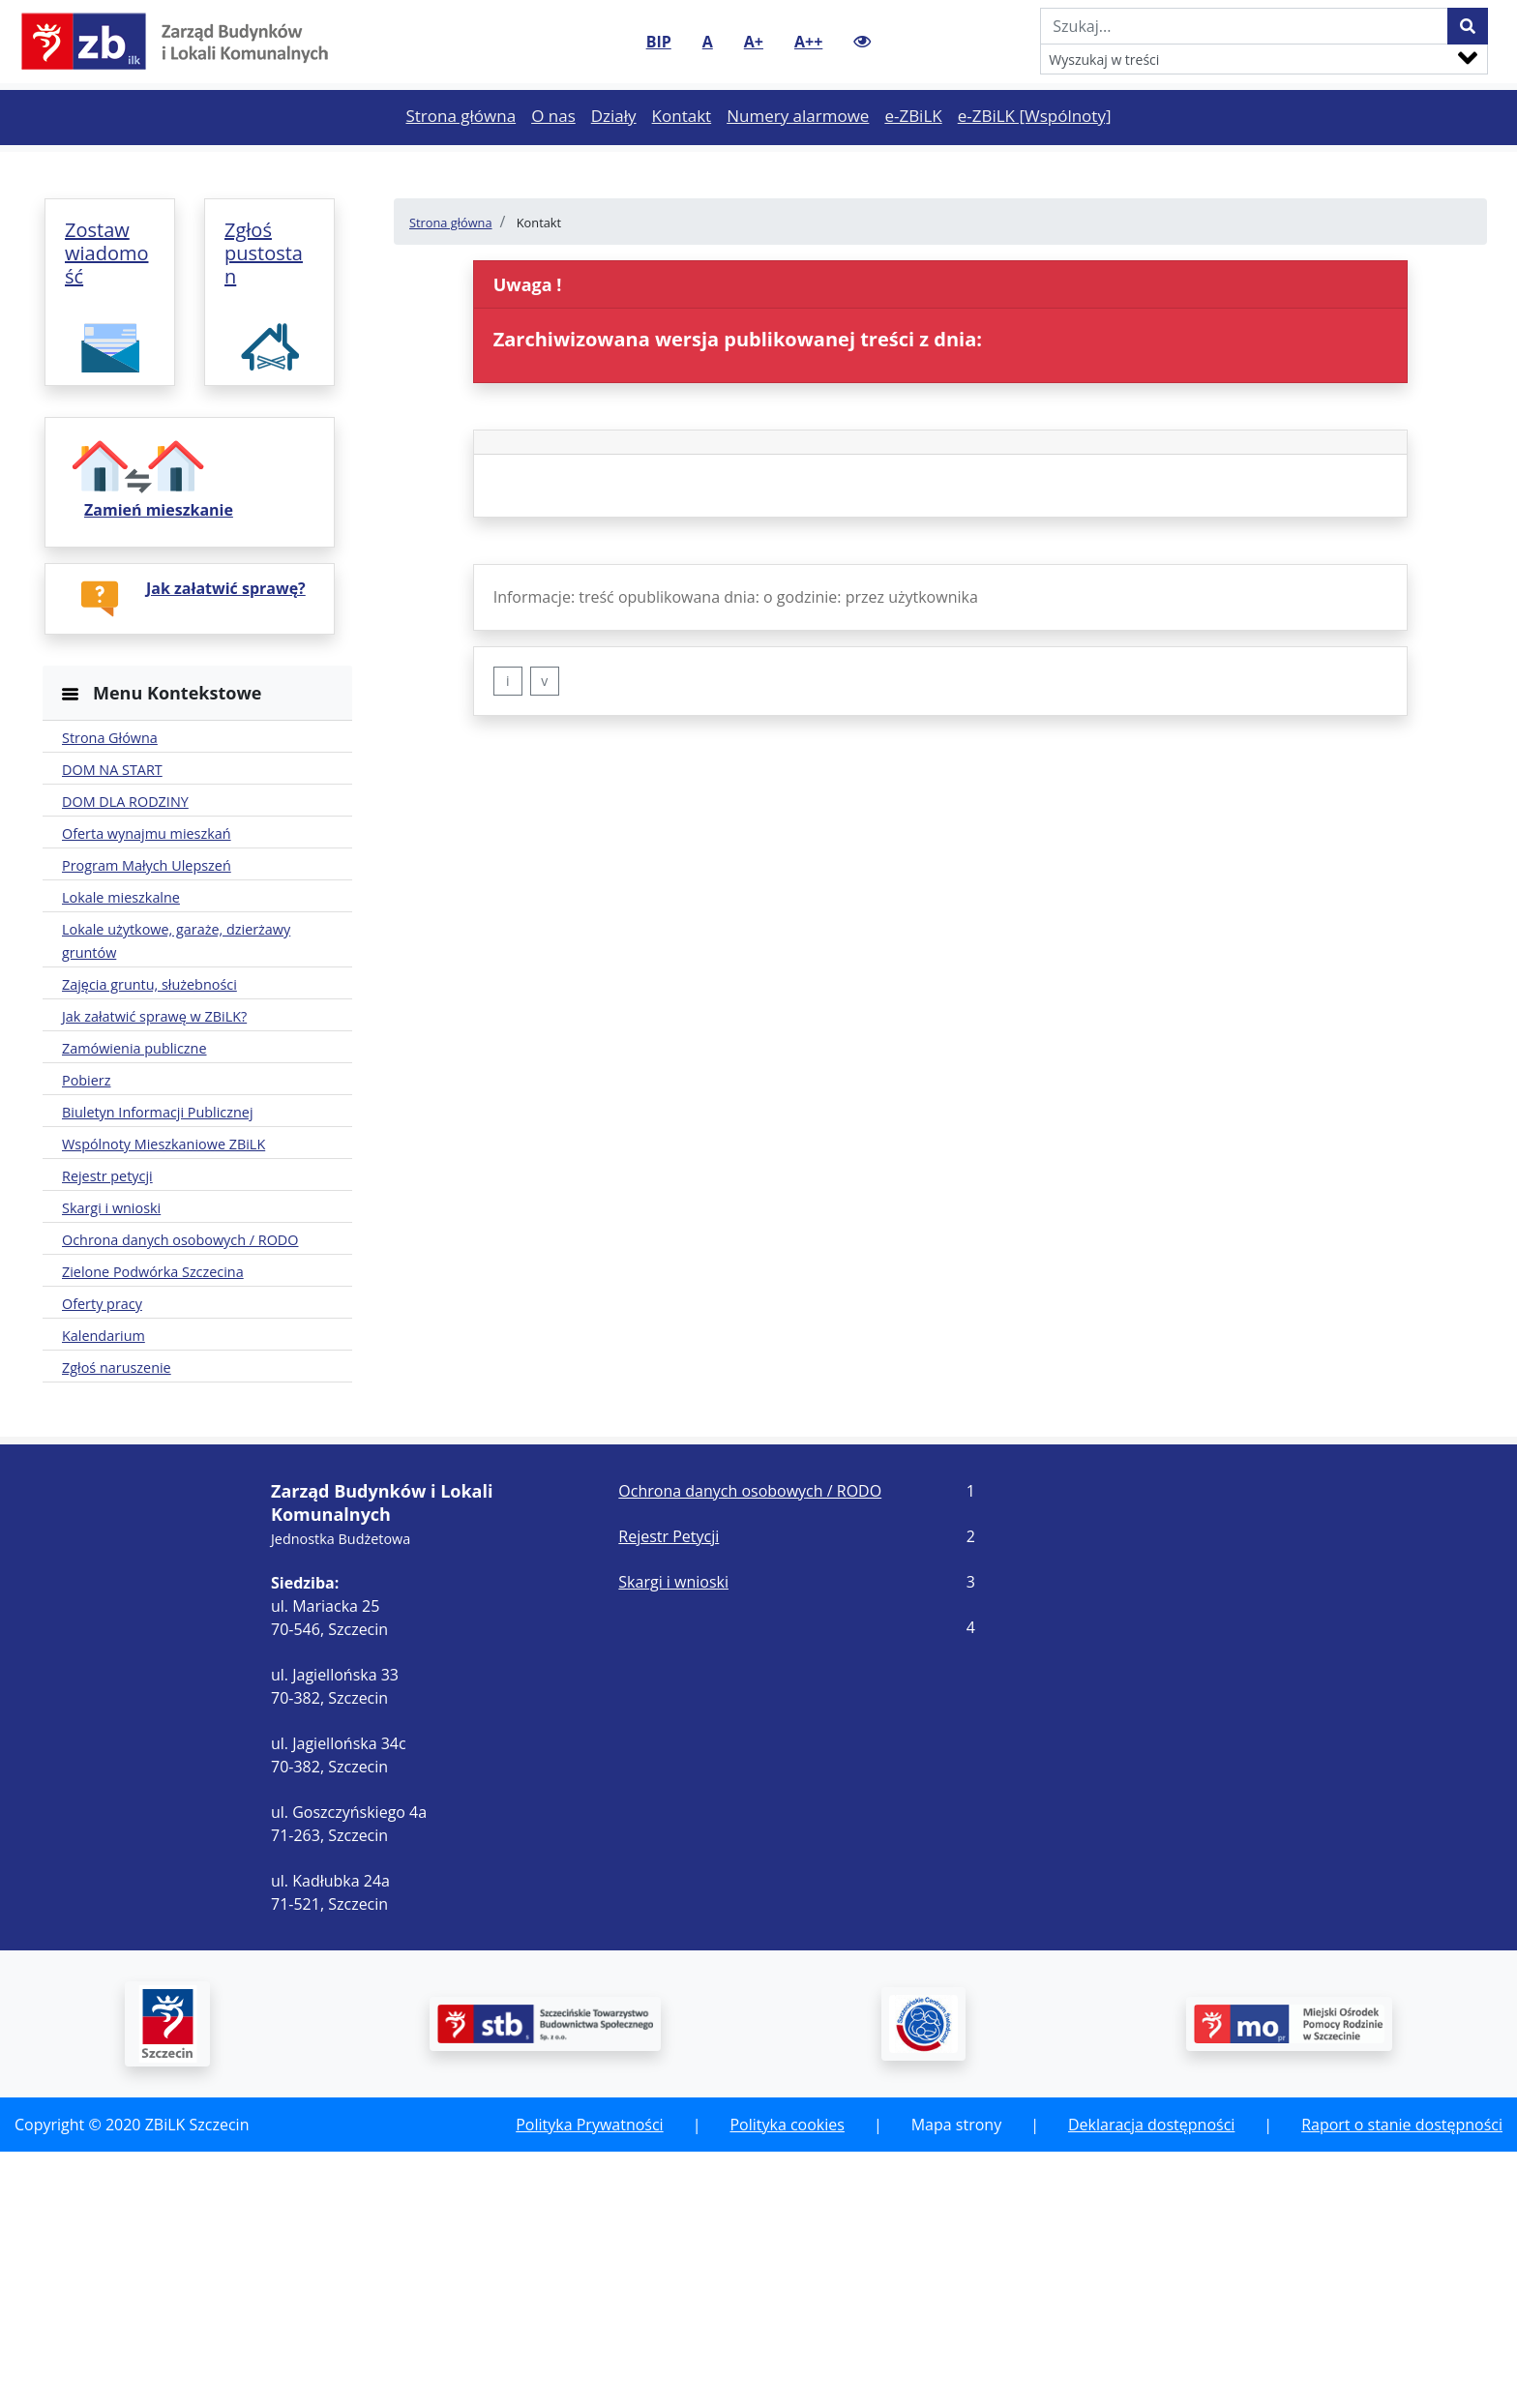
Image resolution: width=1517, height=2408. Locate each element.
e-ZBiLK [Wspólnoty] (1038, 148)
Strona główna (464, 148)
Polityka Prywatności (589, 2381)
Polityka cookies (786, 2381)
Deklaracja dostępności (1151, 2381)
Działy (617, 148)
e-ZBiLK (916, 148)
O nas (557, 148)
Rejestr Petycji (668, 1792)
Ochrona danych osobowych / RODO (749, 1747)
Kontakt (686, 148)
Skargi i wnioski (673, 1838)
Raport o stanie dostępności (1401, 2381)
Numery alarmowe (802, 148)
